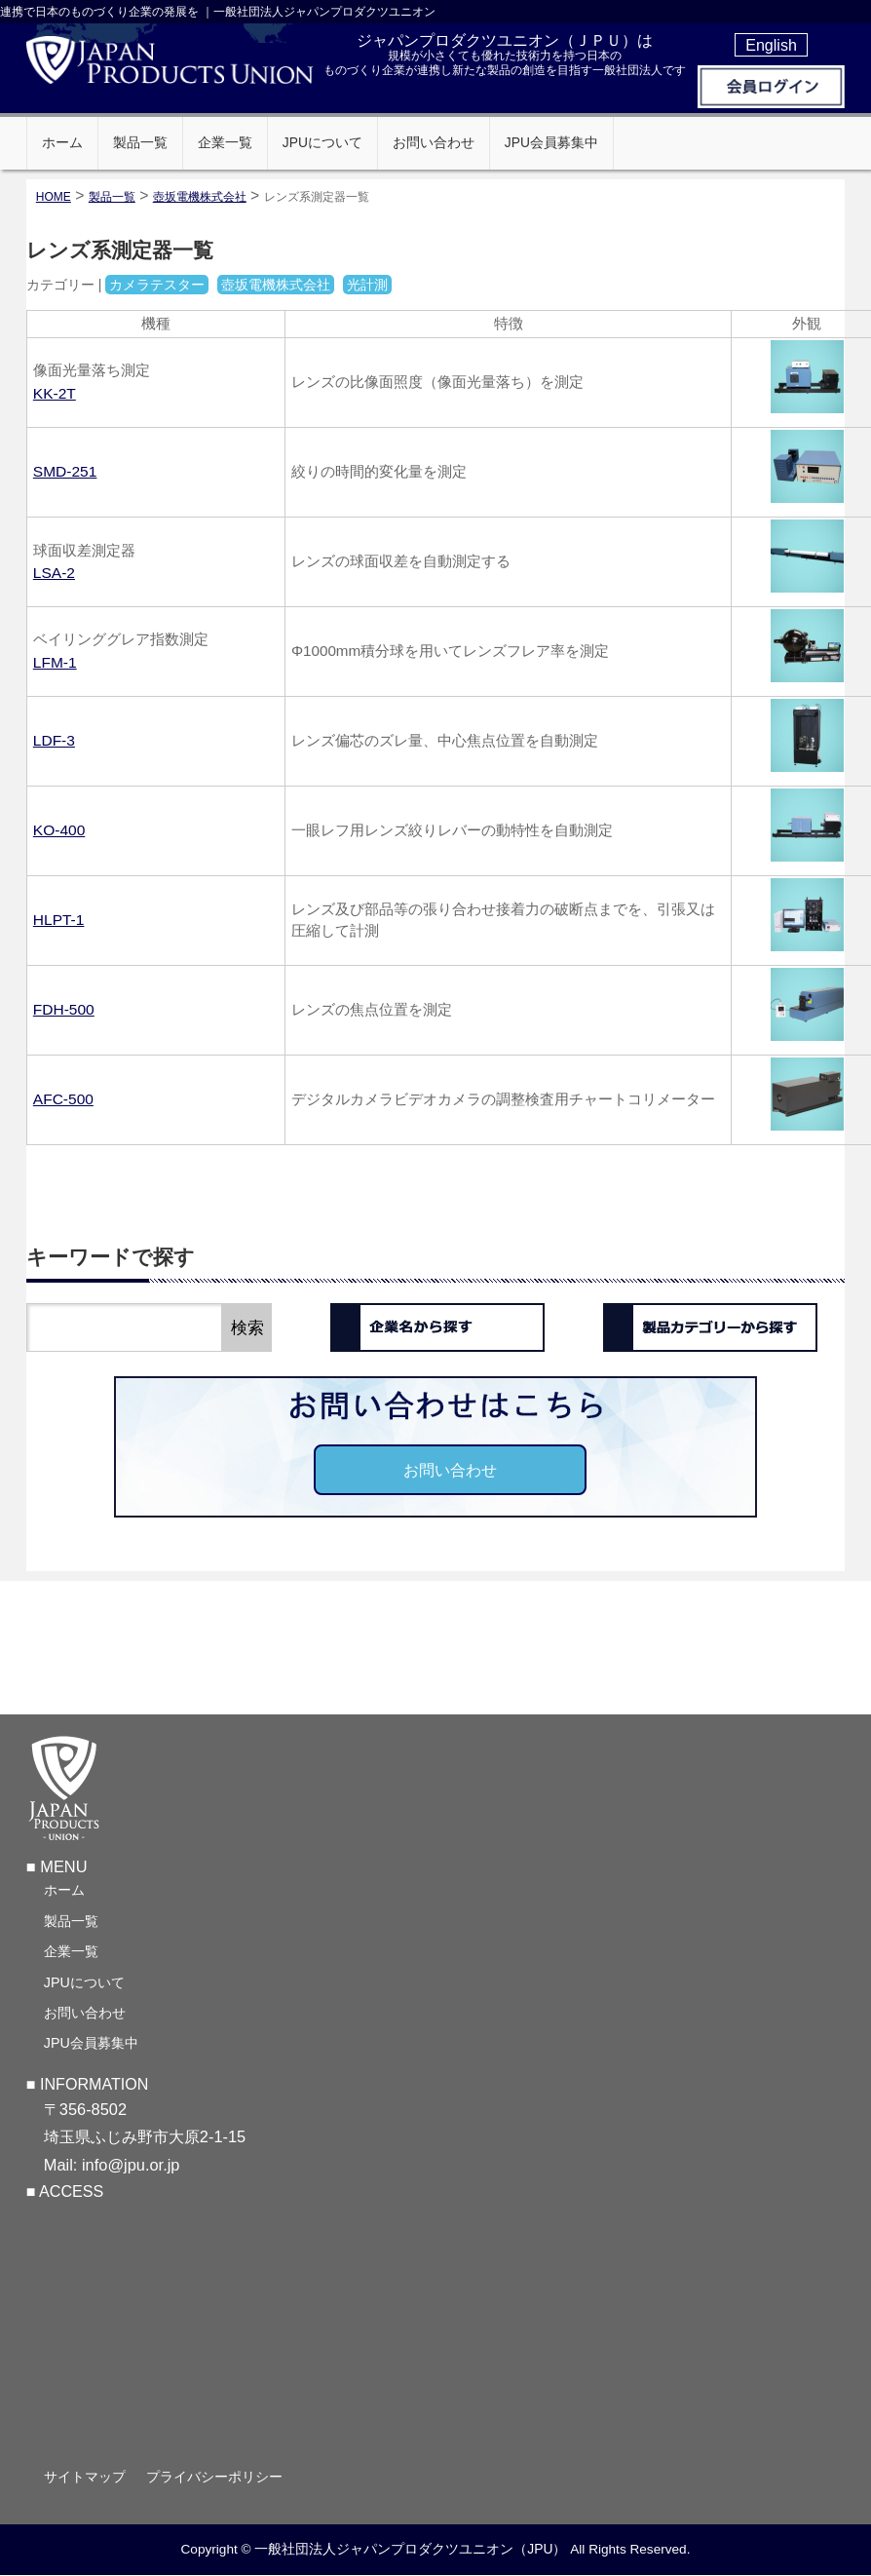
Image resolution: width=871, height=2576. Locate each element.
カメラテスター (157, 284)
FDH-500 (64, 1009)
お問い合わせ (450, 1470)
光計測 (367, 284)
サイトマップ (85, 2479)
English (771, 45)
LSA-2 (54, 572)
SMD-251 (65, 471)
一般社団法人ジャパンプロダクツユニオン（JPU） (410, 2551)
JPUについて (84, 1985)
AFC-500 (63, 1099)
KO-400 (59, 830)
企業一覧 (71, 1954)
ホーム (64, 1893)
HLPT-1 (59, 919)
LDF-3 (54, 740)
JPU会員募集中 (91, 2046)
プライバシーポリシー (214, 2479)
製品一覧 (71, 1924)
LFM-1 (55, 662)
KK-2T (54, 393)
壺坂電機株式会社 (199, 197)
